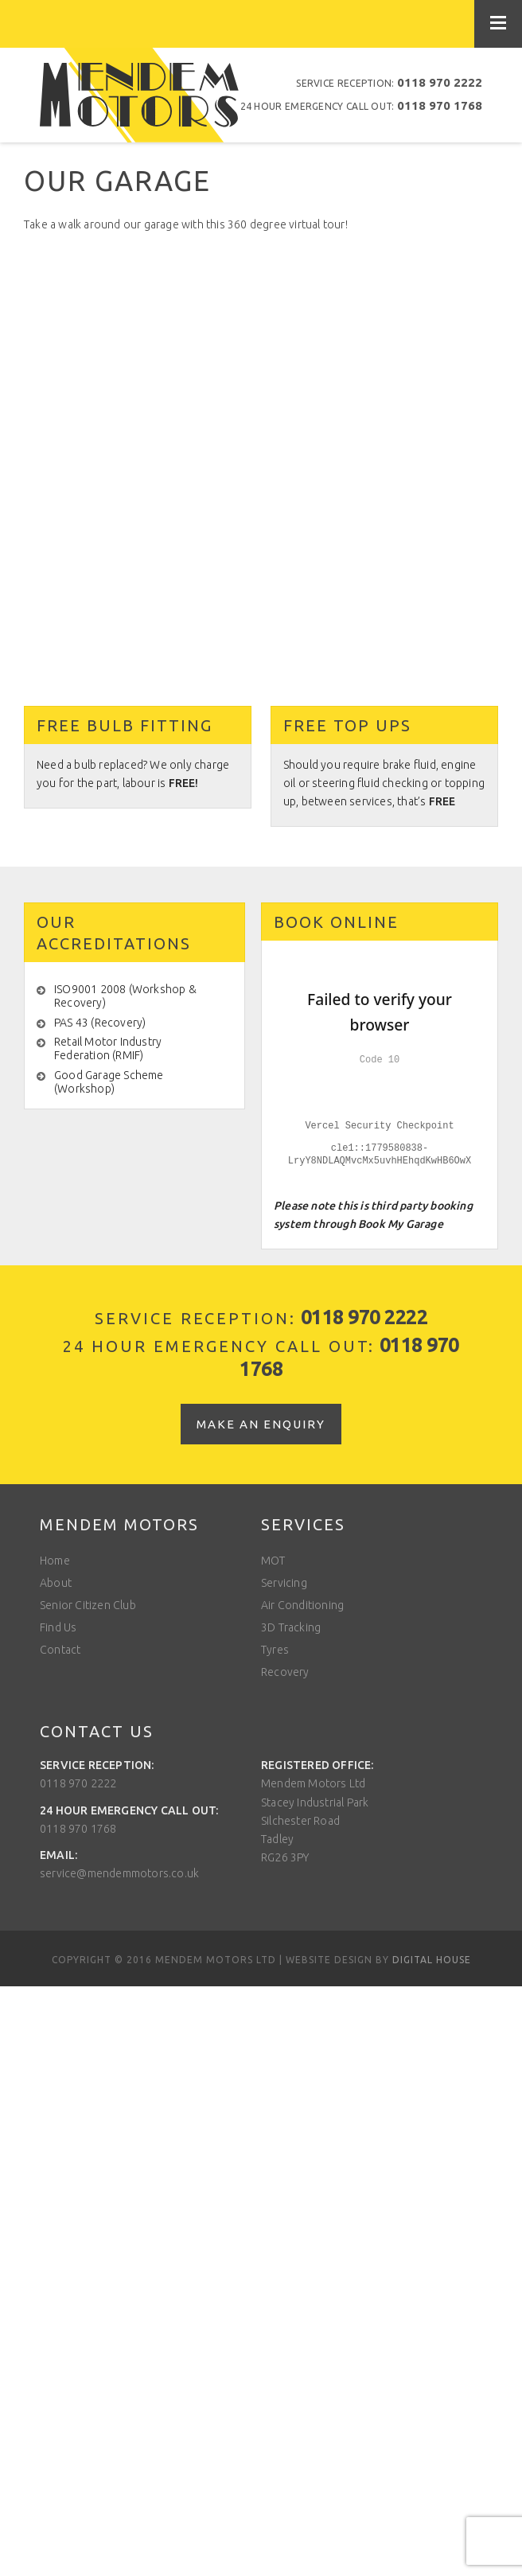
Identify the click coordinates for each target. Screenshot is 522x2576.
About (56, 1582)
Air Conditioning (302, 1605)
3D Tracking (291, 1627)
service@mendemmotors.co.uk (119, 1873)
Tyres (275, 1649)
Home (55, 1560)
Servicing (284, 1582)
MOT (273, 1560)
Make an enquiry (261, 1424)
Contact (60, 1649)
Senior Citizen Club (88, 1605)
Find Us (58, 1627)
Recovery (285, 1672)
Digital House (431, 1959)
